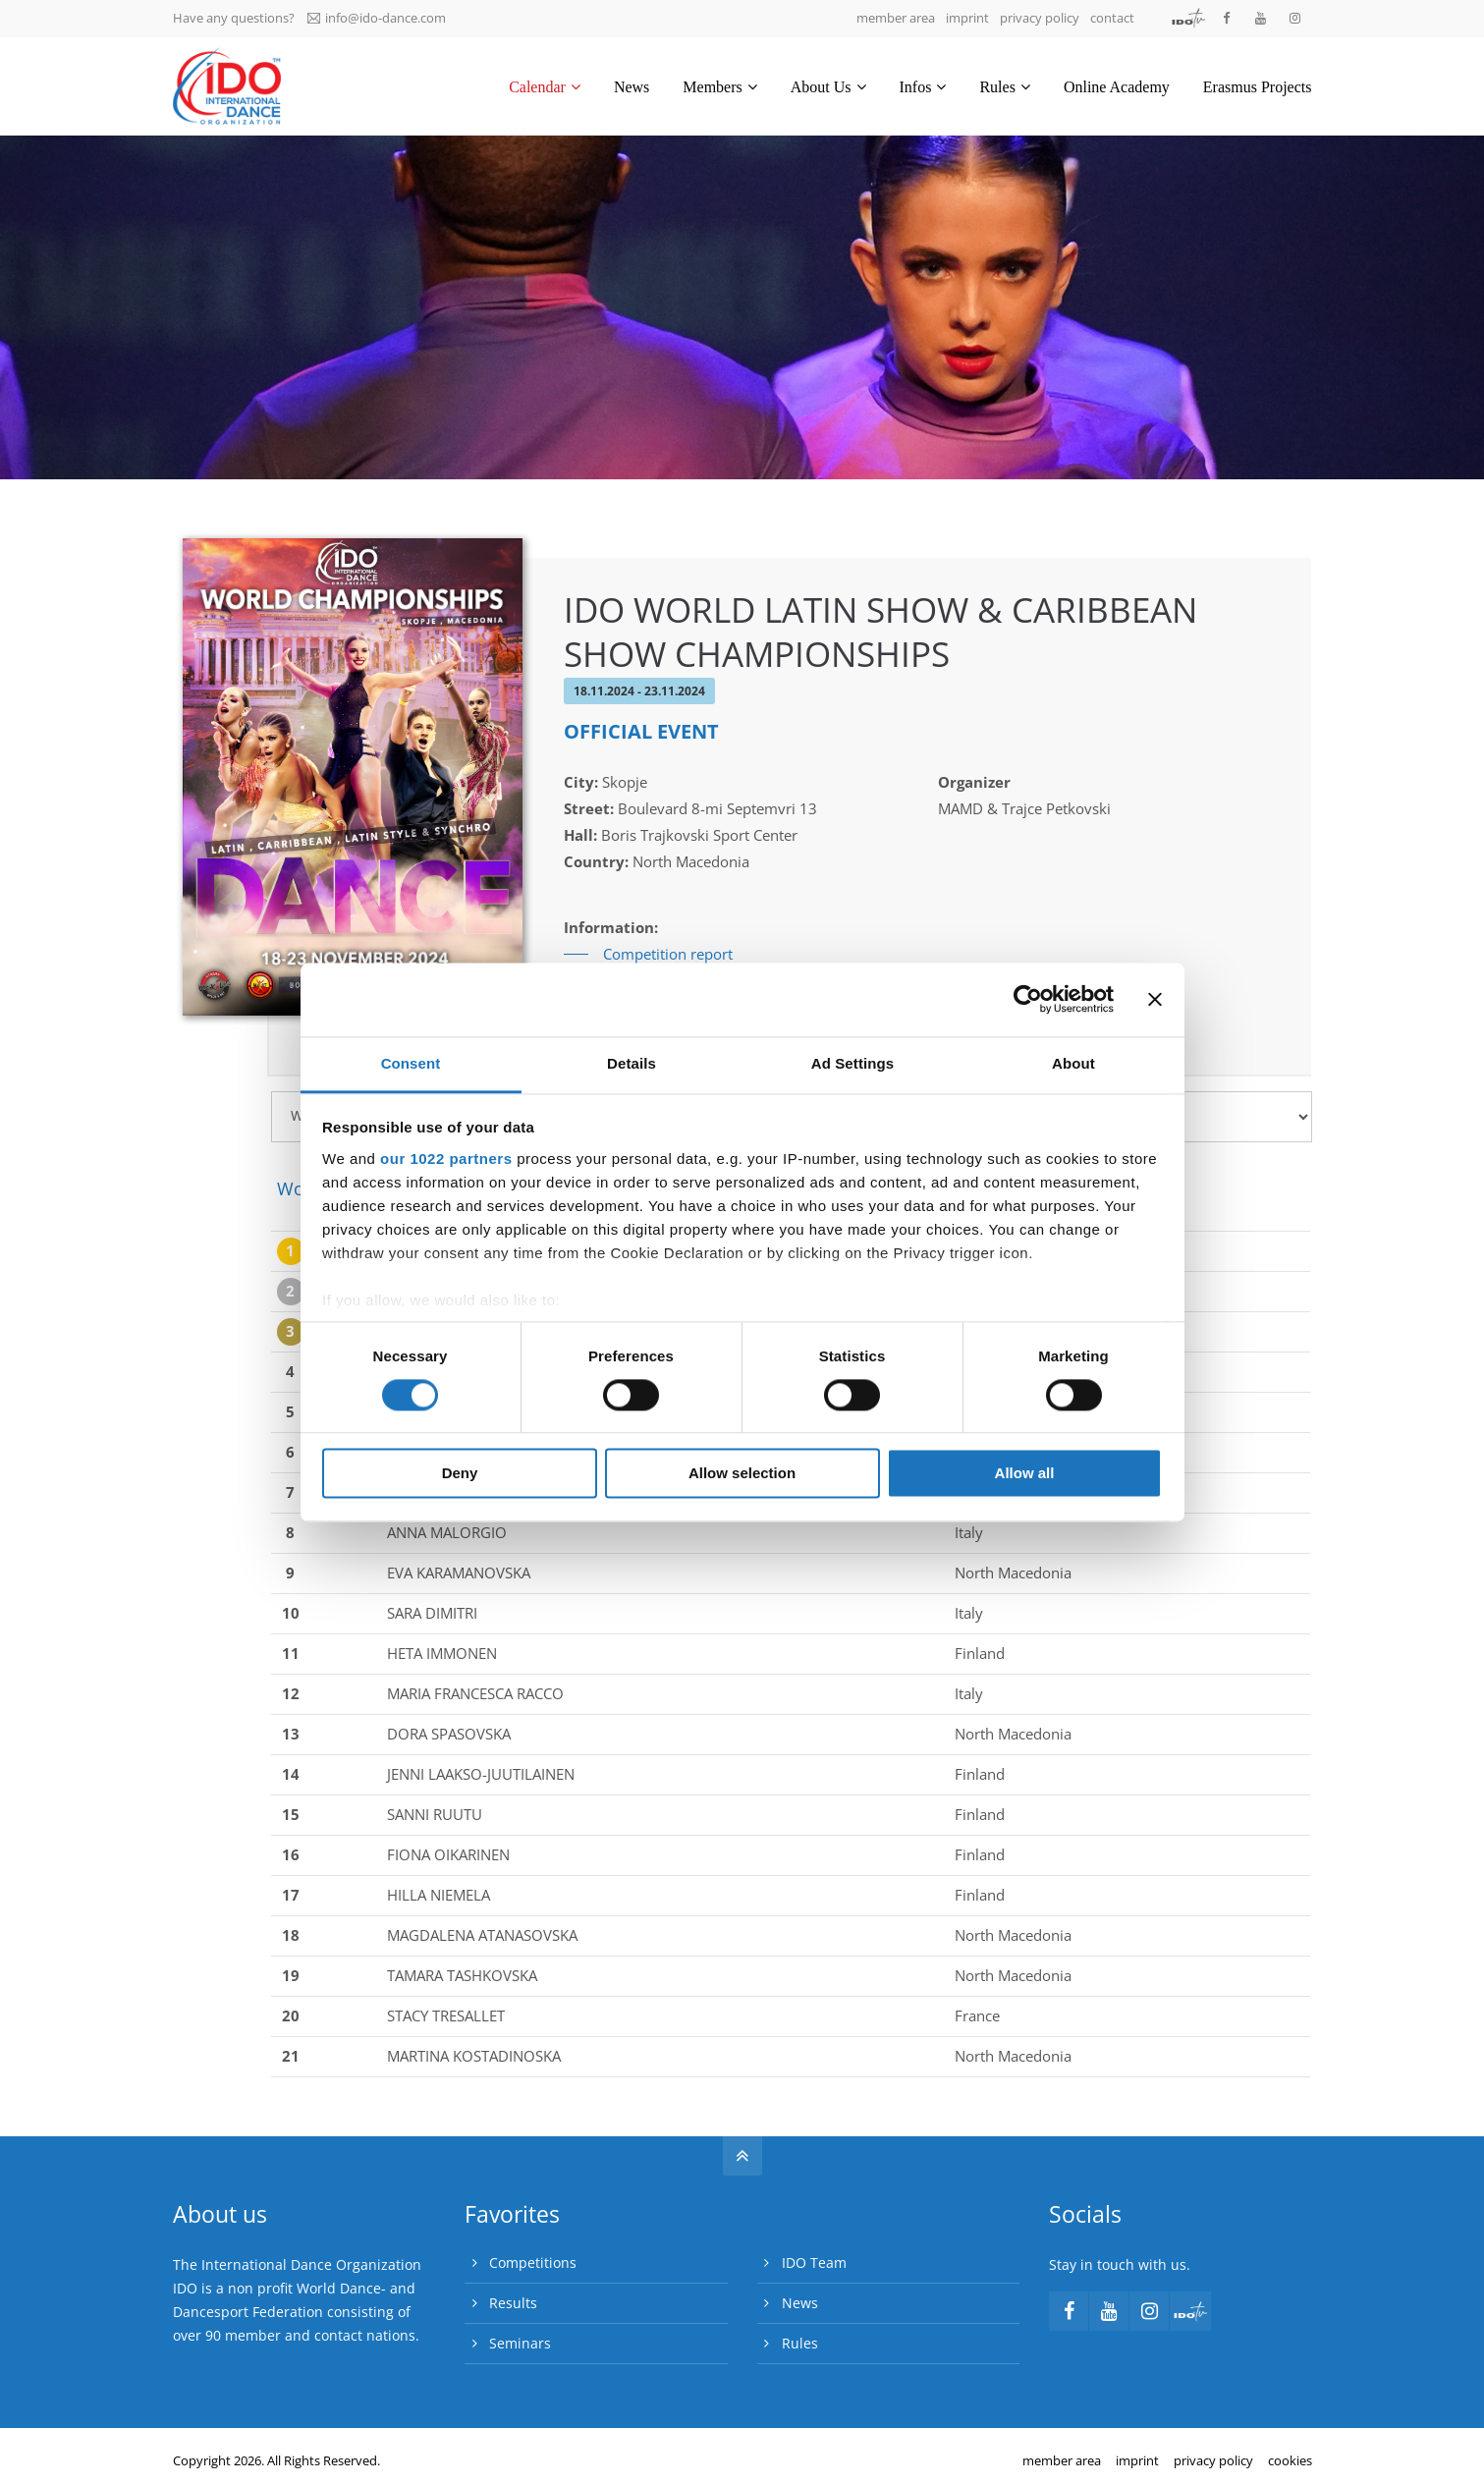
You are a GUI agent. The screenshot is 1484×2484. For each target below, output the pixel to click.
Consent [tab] (411, 1063)
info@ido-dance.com (376, 18)
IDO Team (814, 2262)
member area (895, 18)
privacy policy (1039, 18)
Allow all (1025, 1473)
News (800, 2302)
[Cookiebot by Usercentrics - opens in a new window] (1028, 999)
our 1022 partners (446, 1158)
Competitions (533, 2262)
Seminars (520, 2343)
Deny (460, 1473)
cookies (1290, 2460)
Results (513, 2302)
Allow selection (742, 1473)
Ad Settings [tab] (852, 1063)
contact (1112, 18)
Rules (800, 2343)
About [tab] (1073, 1063)
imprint (967, 18)
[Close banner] (1155, 999)
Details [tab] (631, 1063)
